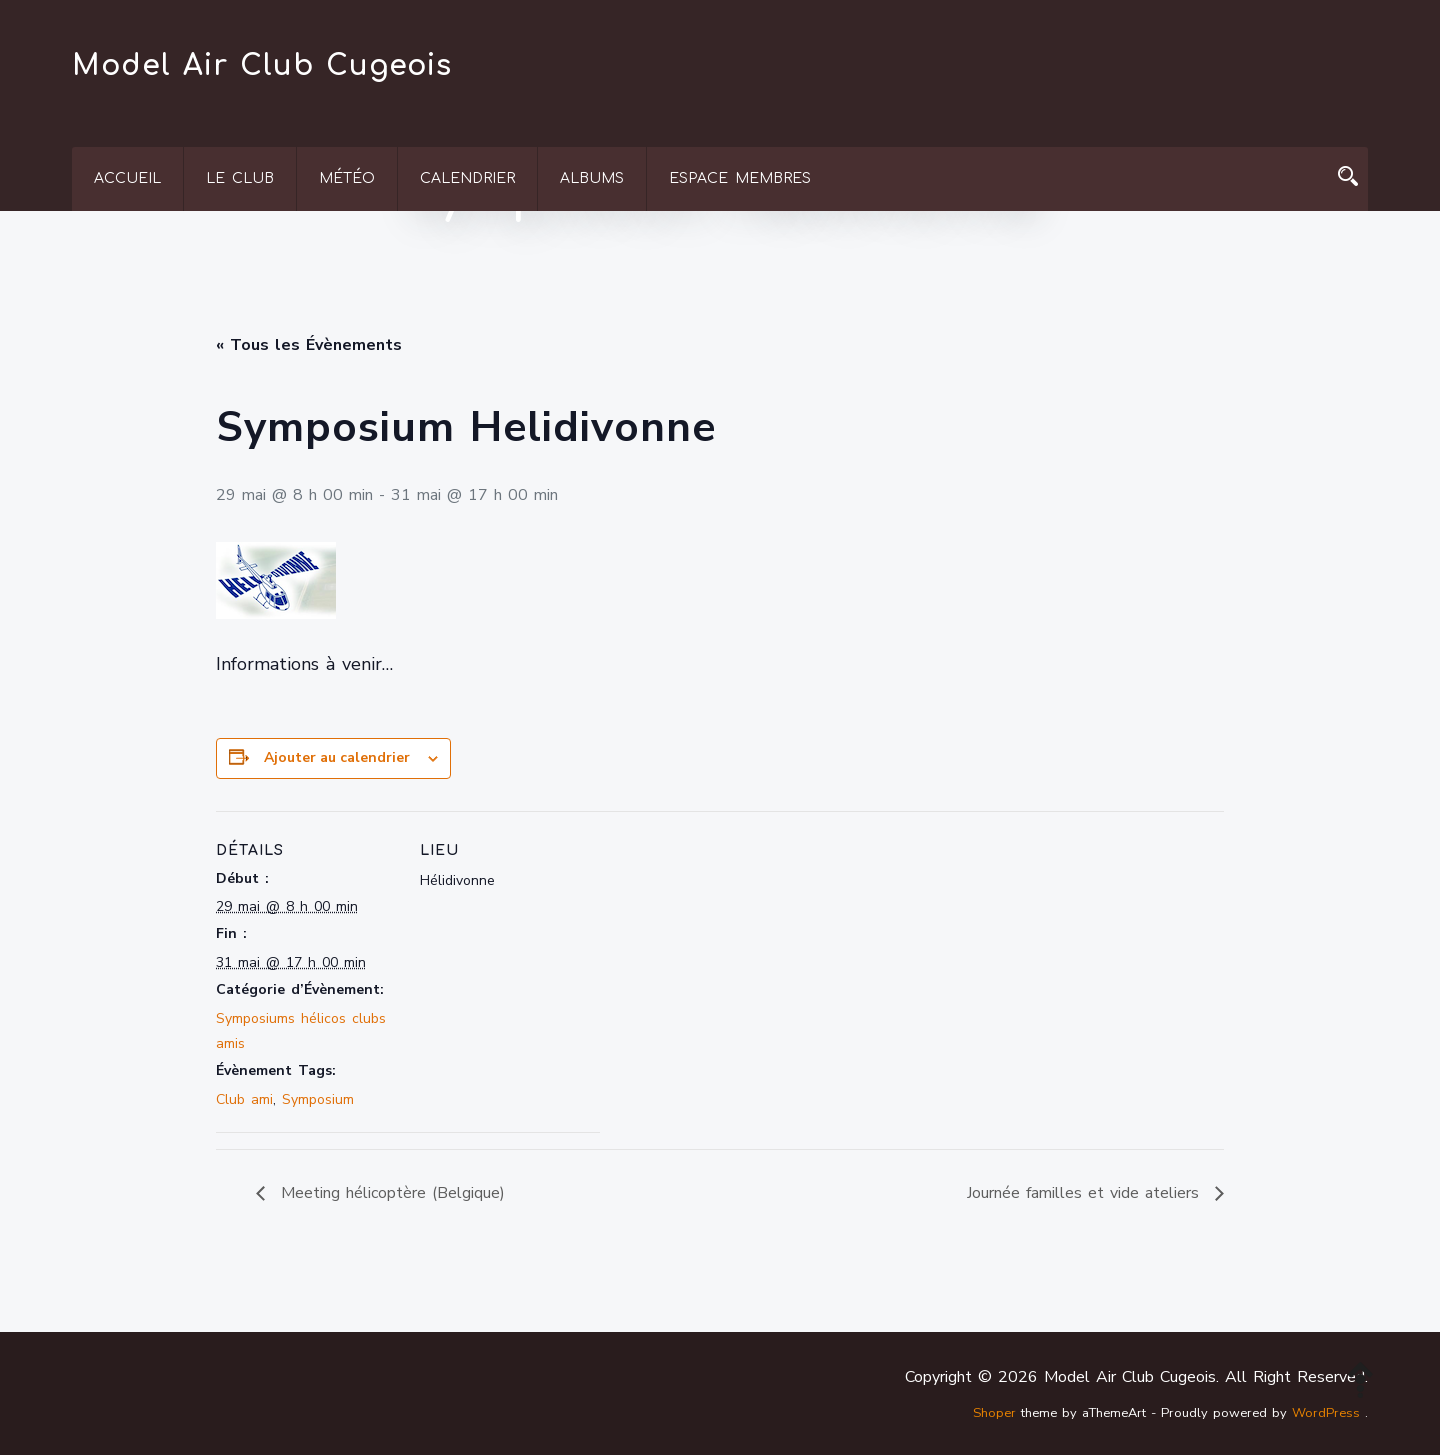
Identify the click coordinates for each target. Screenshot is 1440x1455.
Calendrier (467, 178)
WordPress (1326, 1413)
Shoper (994, 1413)
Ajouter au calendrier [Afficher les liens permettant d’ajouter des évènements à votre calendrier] (337, 757)
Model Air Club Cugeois (262, 66)
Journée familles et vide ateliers (1086, 1193)
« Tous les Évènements (309, 345)
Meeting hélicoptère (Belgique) (390, 1193)
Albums (592, 178)
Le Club (240, 178)
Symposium (318, 1099)
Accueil (127, 178)
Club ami (244, 1099)
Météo (347, 178)
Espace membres (740, 178)
